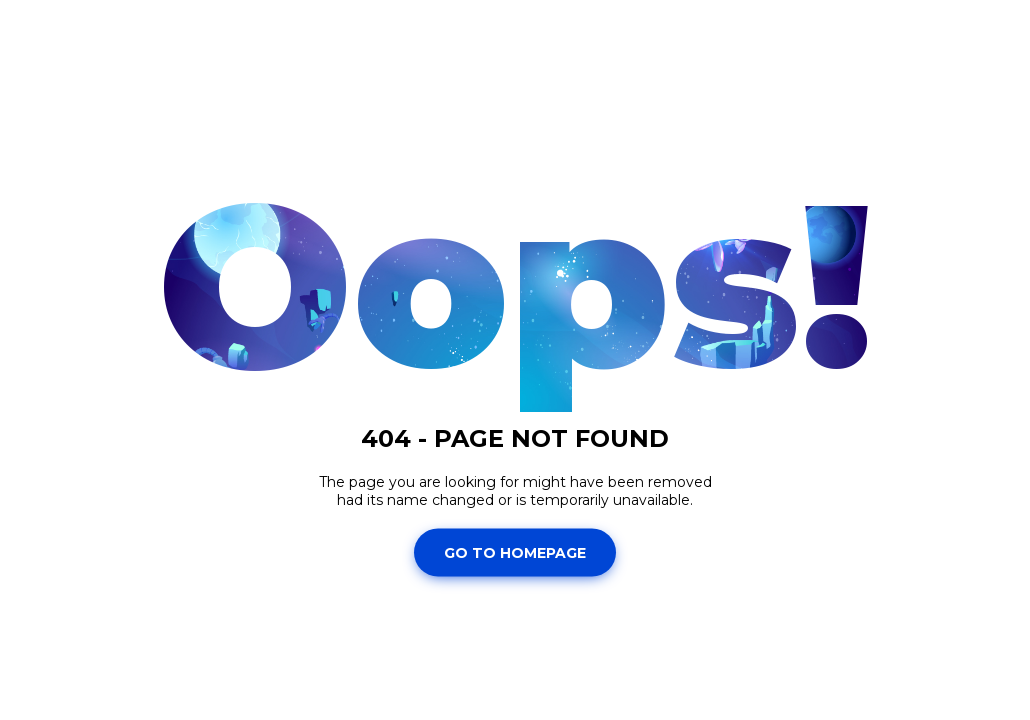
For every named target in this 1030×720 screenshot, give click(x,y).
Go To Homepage (515, 552)
